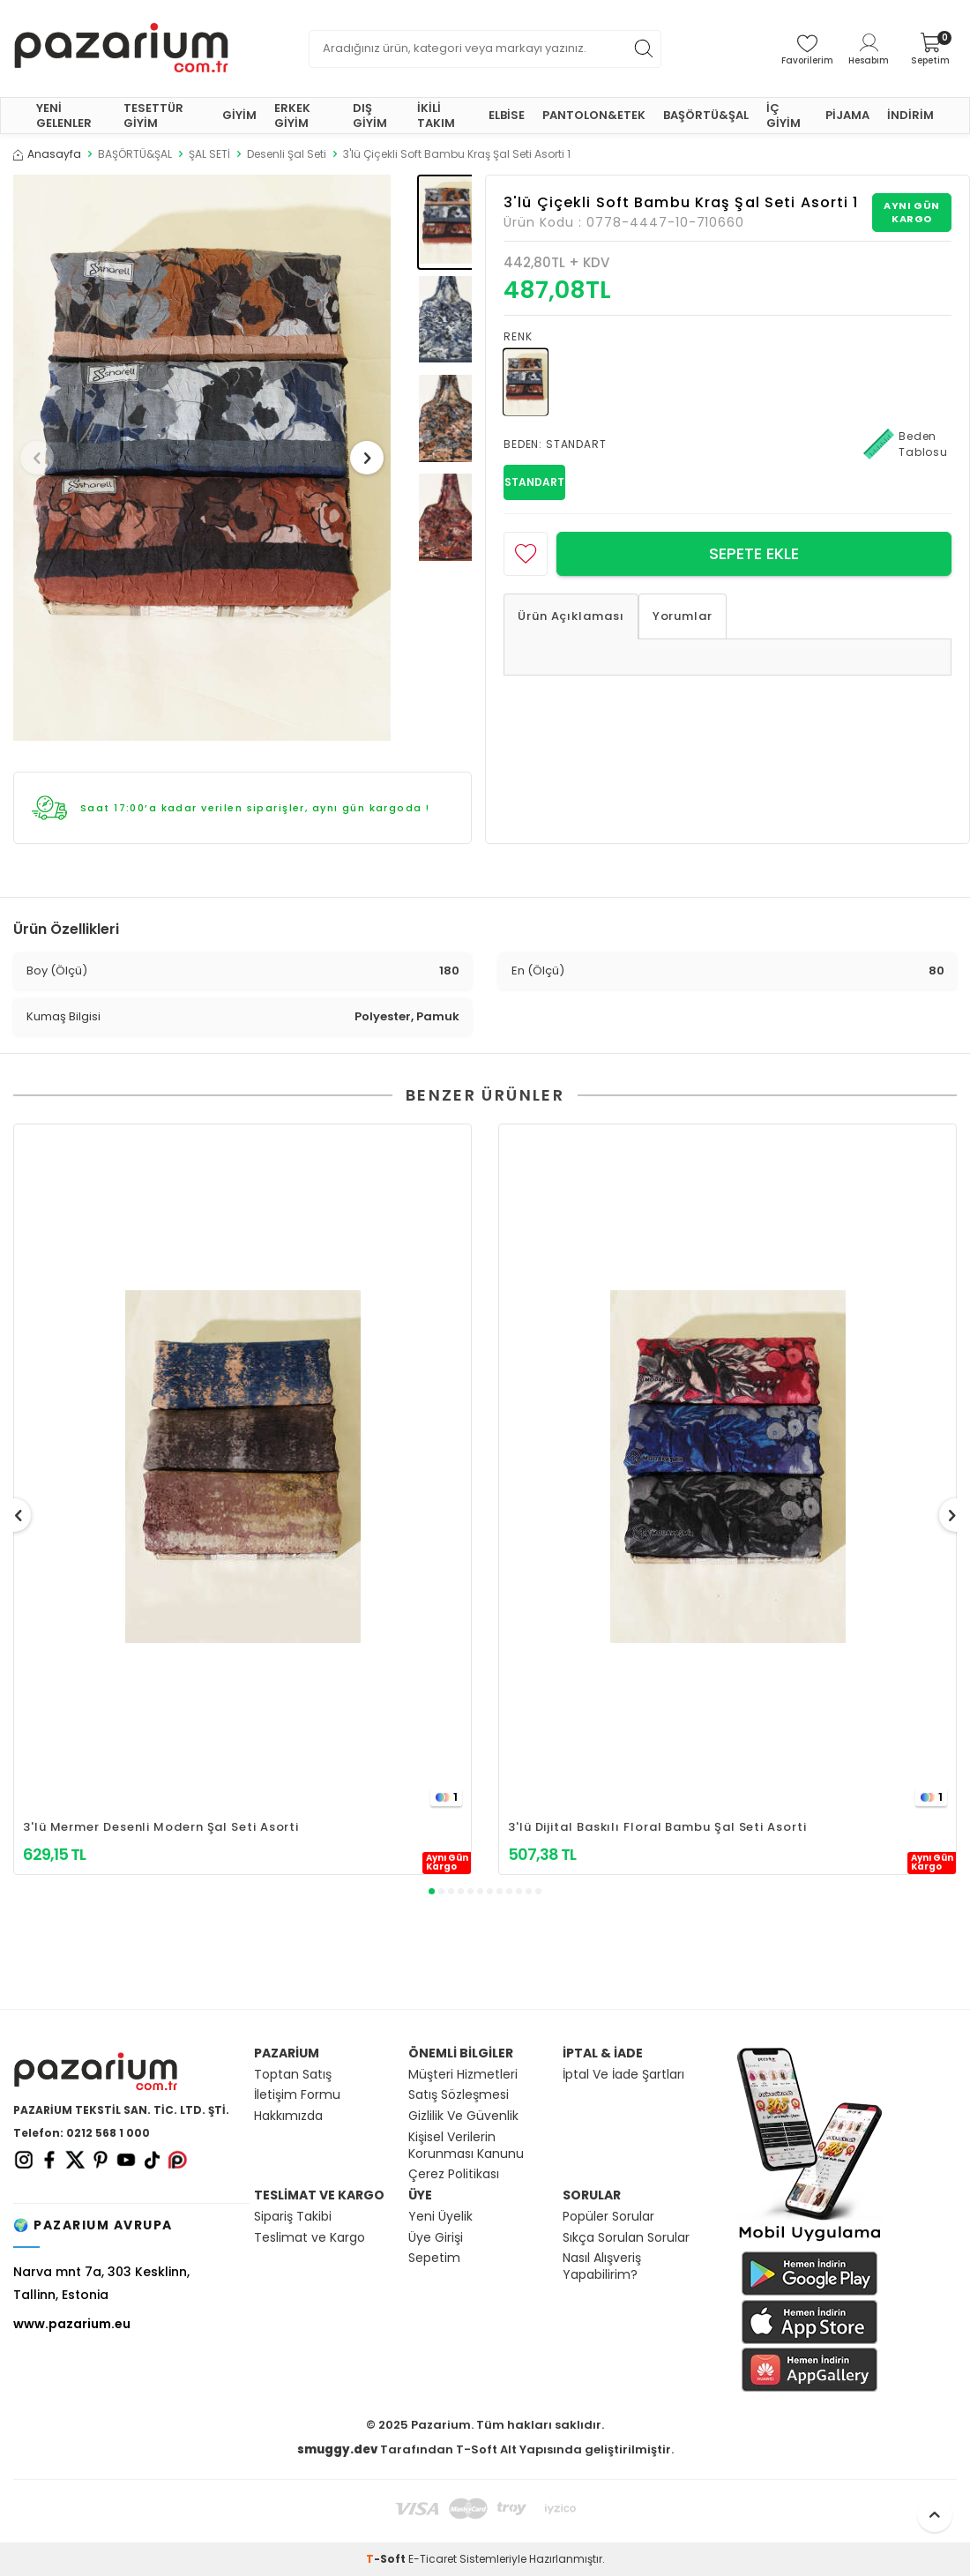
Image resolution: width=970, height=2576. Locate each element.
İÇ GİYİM (783, 115)
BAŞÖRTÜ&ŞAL (706, 115)
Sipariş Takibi (293, 2216)
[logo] (121, 48)
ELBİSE (507, 115)
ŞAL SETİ (209, 154)
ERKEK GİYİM (292, 115)
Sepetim (434, 2258)
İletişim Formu (297, 2095)
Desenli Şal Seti (286, 154)
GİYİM (239, 115)
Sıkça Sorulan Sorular (626, 2237)
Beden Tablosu (905, 444)
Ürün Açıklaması (571, 616)
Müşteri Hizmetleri (463, 2074)
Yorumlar (683, 616)
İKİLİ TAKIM (436, 115)
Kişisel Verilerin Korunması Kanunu (466, 2145)
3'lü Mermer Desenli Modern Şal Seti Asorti (161, 1826)
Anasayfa (47, 154)
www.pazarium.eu (72, 2324)
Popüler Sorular (608, 2216)
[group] (202, 458)
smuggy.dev (337, 2449)
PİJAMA (847, 115)
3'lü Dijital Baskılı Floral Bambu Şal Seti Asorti (657, 1826)
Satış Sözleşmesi (458, 2095)
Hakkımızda (288, 2116)
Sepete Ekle (754, 553)
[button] (43, 457)
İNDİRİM (910, 115)
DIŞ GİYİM (370, 115)
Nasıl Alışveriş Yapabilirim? (602, 2266)
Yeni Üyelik (440, 2216)
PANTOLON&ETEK (593, 115)
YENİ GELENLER (64, 115)
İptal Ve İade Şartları (623, 2074)
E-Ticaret (432, 2558)
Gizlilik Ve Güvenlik (463, 2116)
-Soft (387, 2558)
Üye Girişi (435, 2237)
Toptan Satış (293, 2074)
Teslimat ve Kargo (309, 2237)
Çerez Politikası (453, 2174)
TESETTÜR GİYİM (153, 115)
